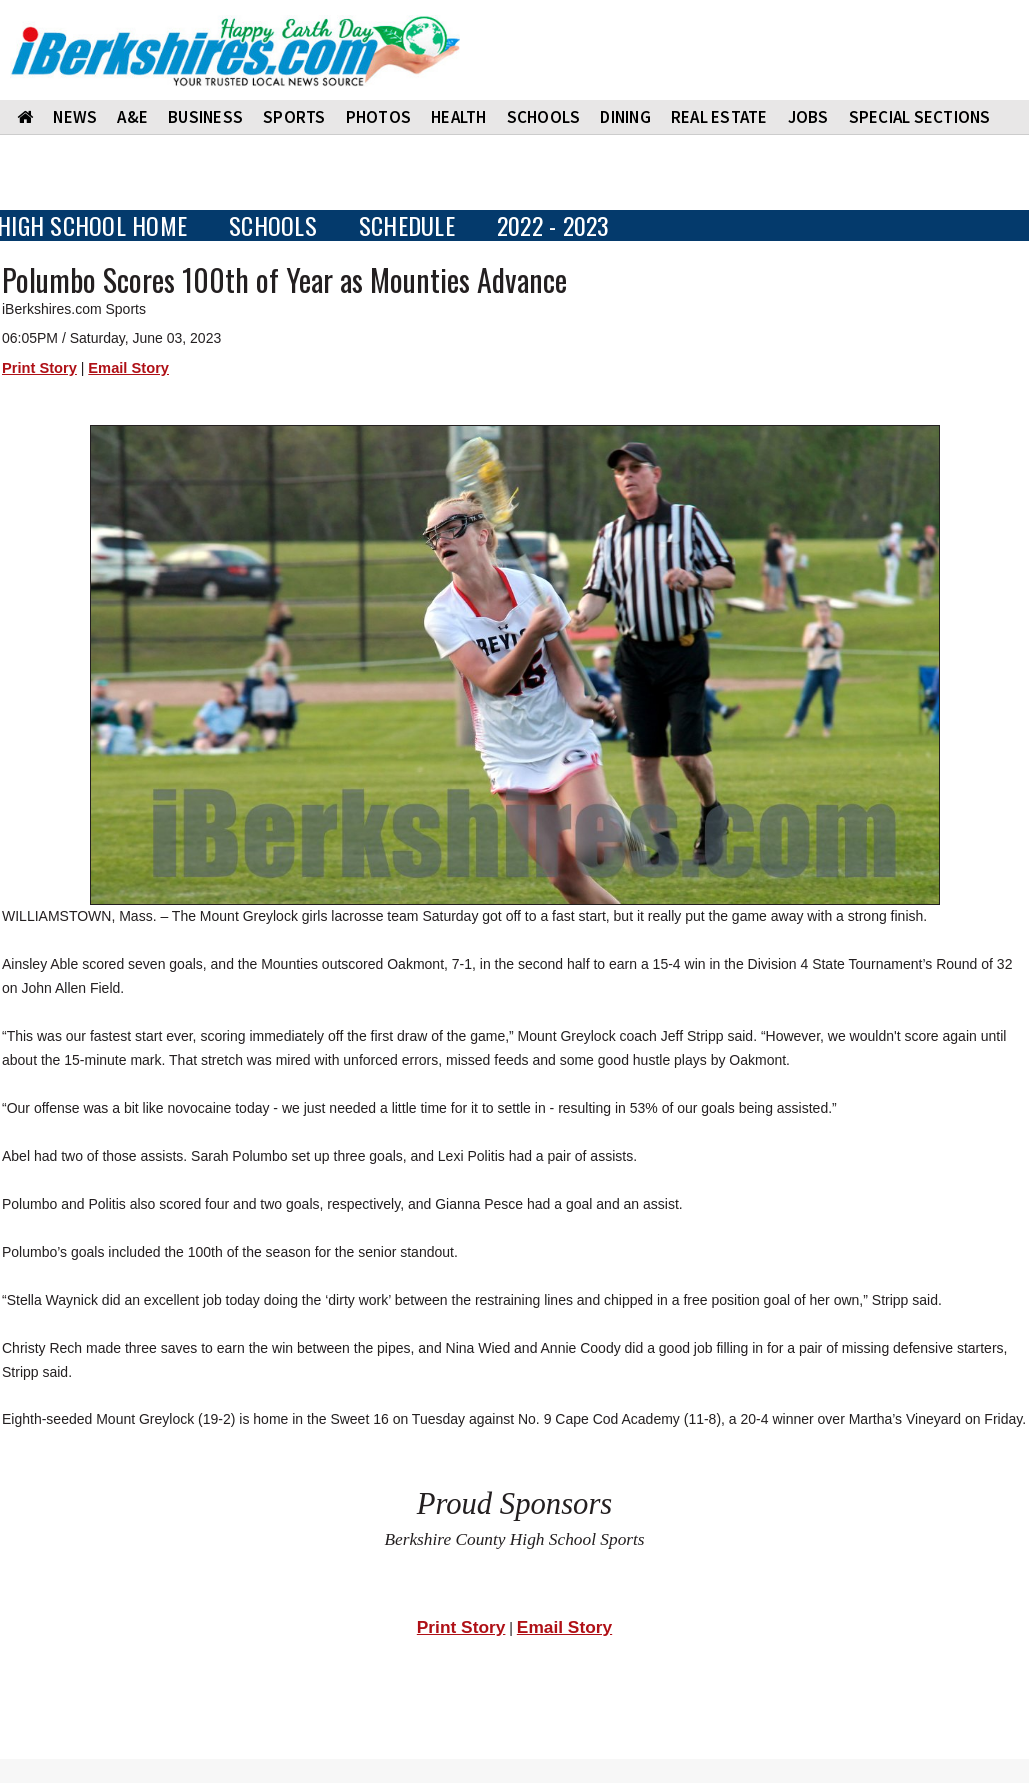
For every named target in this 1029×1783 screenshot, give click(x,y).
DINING (625, 117)
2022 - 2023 (553, 225)
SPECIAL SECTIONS (920, 117)
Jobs (808, 117)
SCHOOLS (544, 117)
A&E (132, 117)
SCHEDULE (407, 225)
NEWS (75, 117)
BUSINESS (205, 117)
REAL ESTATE (719, 117)
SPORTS (294, 117)
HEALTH (459, 117)
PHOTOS (379, 117)
